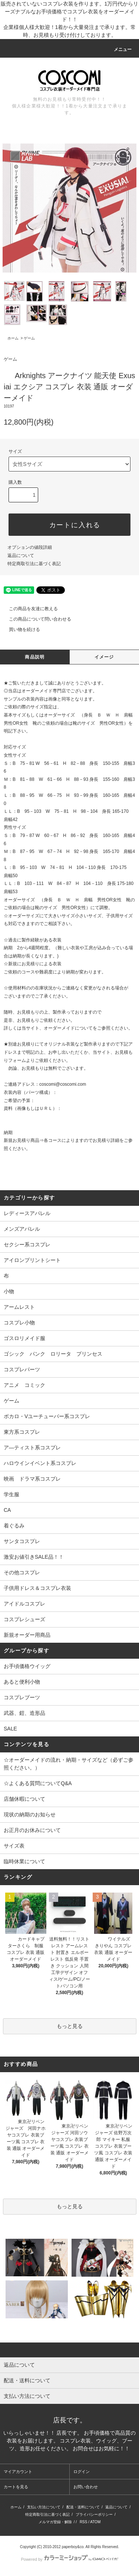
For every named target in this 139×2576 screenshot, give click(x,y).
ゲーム (29, 338)
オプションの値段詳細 (29, 547)
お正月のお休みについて (32, 1830)
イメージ (104, 657)
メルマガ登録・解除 (55, 2522)
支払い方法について (43, 2507)
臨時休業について (24, 1861)
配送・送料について (83, 2507)
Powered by (69, 2559)
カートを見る (16, 2487)
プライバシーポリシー (94, 2514)
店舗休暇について (24, 1799)
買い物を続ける (20, 629)
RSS (83, 2522)
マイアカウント (18, 2471)
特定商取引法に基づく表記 (34, 563)
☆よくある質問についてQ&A (38, 1783)
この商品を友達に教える (29, 608)
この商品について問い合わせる (35, 619)
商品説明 (34, 657)
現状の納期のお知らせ (30, 1814)
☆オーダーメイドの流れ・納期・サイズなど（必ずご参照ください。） (68, 1764)
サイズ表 (14, 1846)
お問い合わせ (85, 2487)
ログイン (81, 2471)
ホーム (13, 338)
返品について (20, 555)
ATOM (95, 2522)
